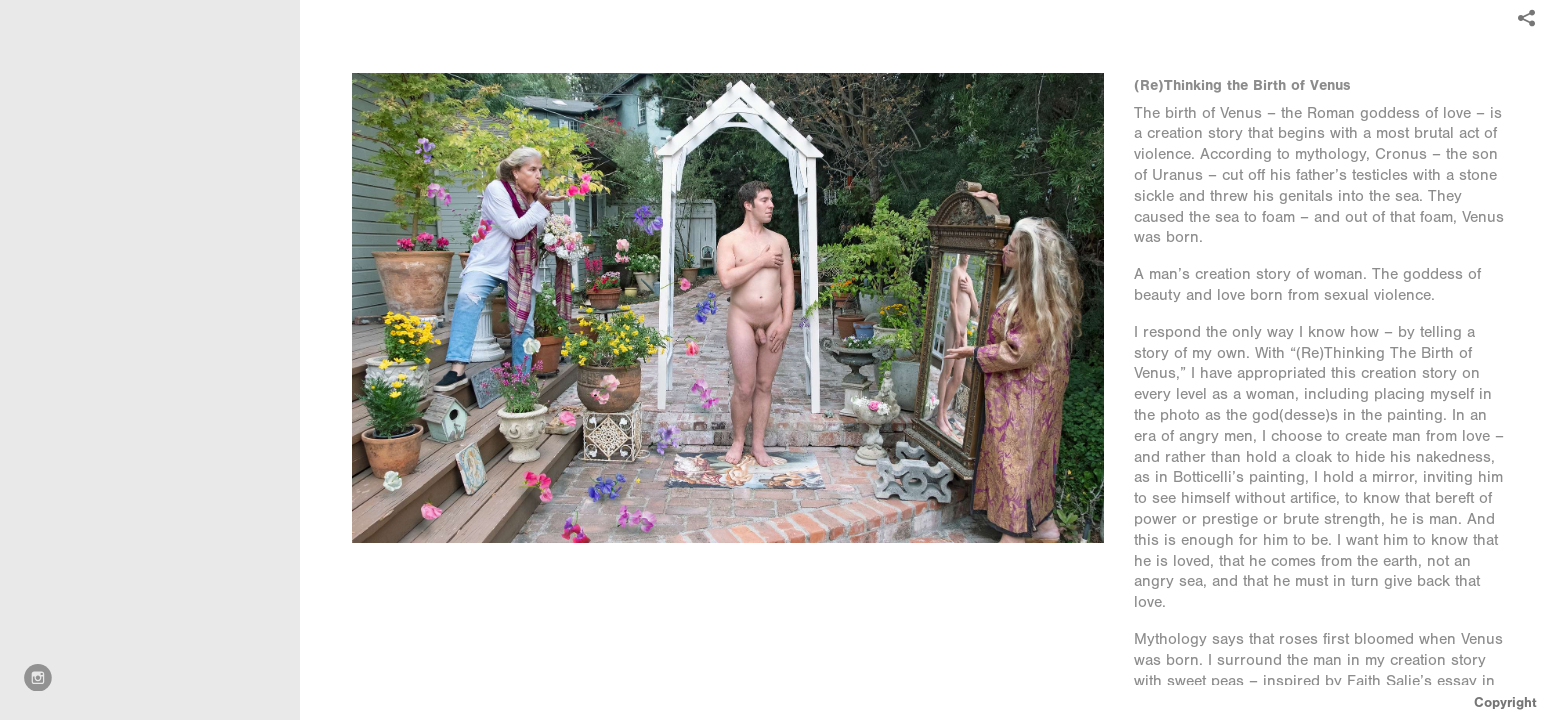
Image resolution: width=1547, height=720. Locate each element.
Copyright (1505, 702)
